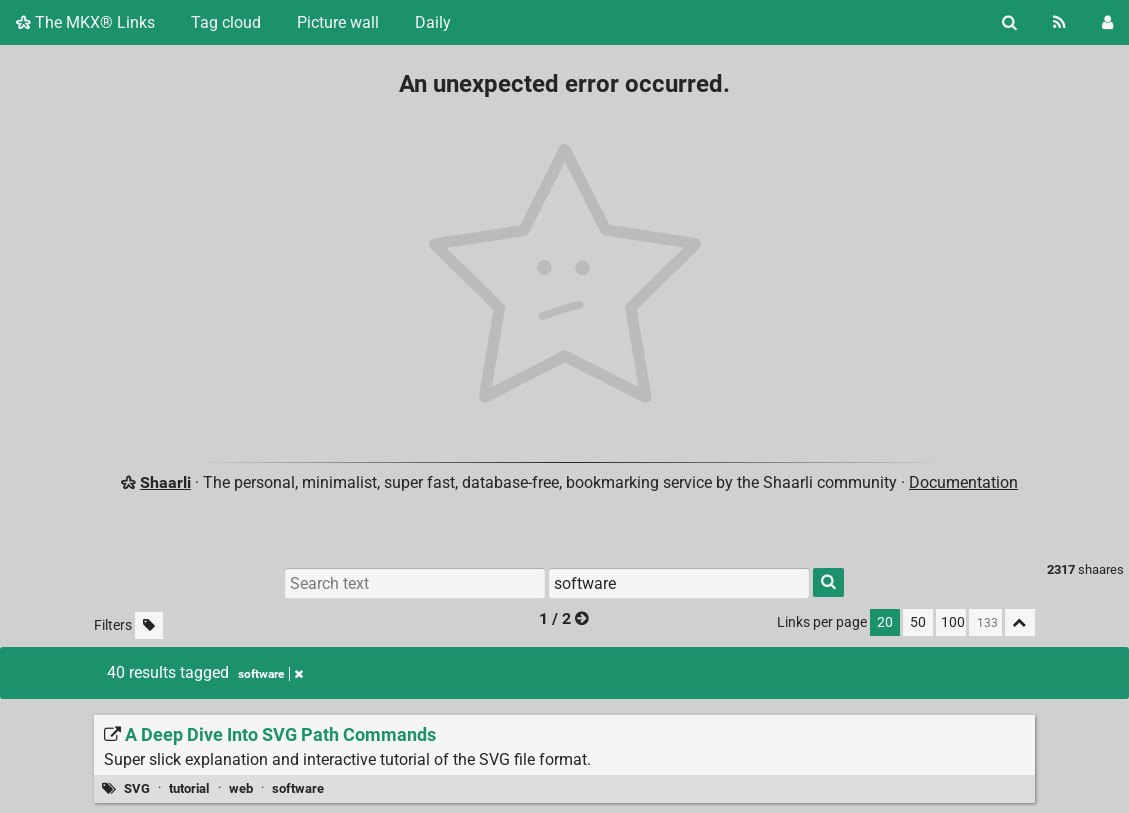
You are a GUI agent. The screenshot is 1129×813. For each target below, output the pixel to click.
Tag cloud (226, 22)
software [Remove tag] (270, 674)
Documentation (963, 482)
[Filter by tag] (679, 583)
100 (953, 622)
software (298, 788)
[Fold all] (1020, 622)
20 (885, 622)
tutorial (189, 788)
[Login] (1107, 22)
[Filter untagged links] (149, 625)
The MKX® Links (85, 22)
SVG (137, 788)
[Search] (1009, 22)
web (241, 788)
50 (918, 622)
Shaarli (165, 482)
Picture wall (338, 22)
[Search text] (415, 583)
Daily (433, 22)
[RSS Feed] (1059, 22)
